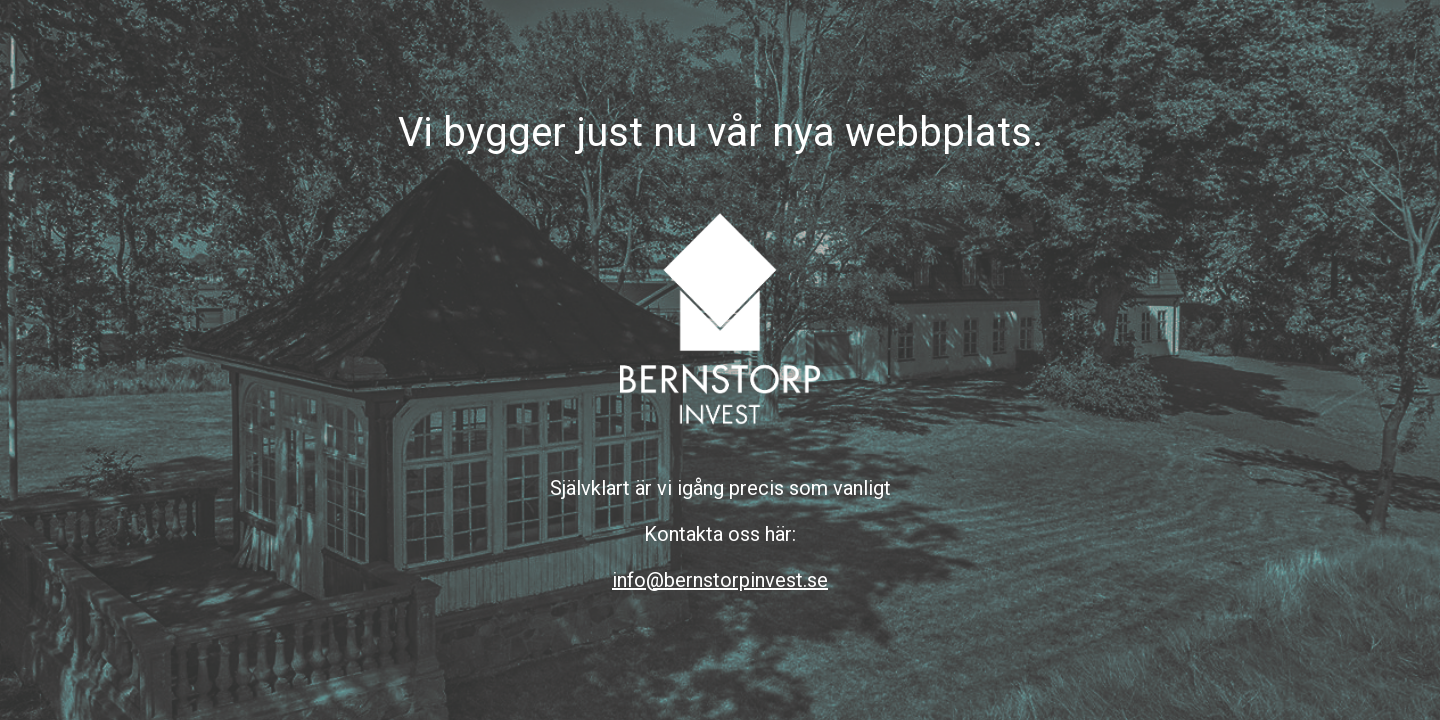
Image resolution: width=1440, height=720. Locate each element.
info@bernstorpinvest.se (720, 580)
